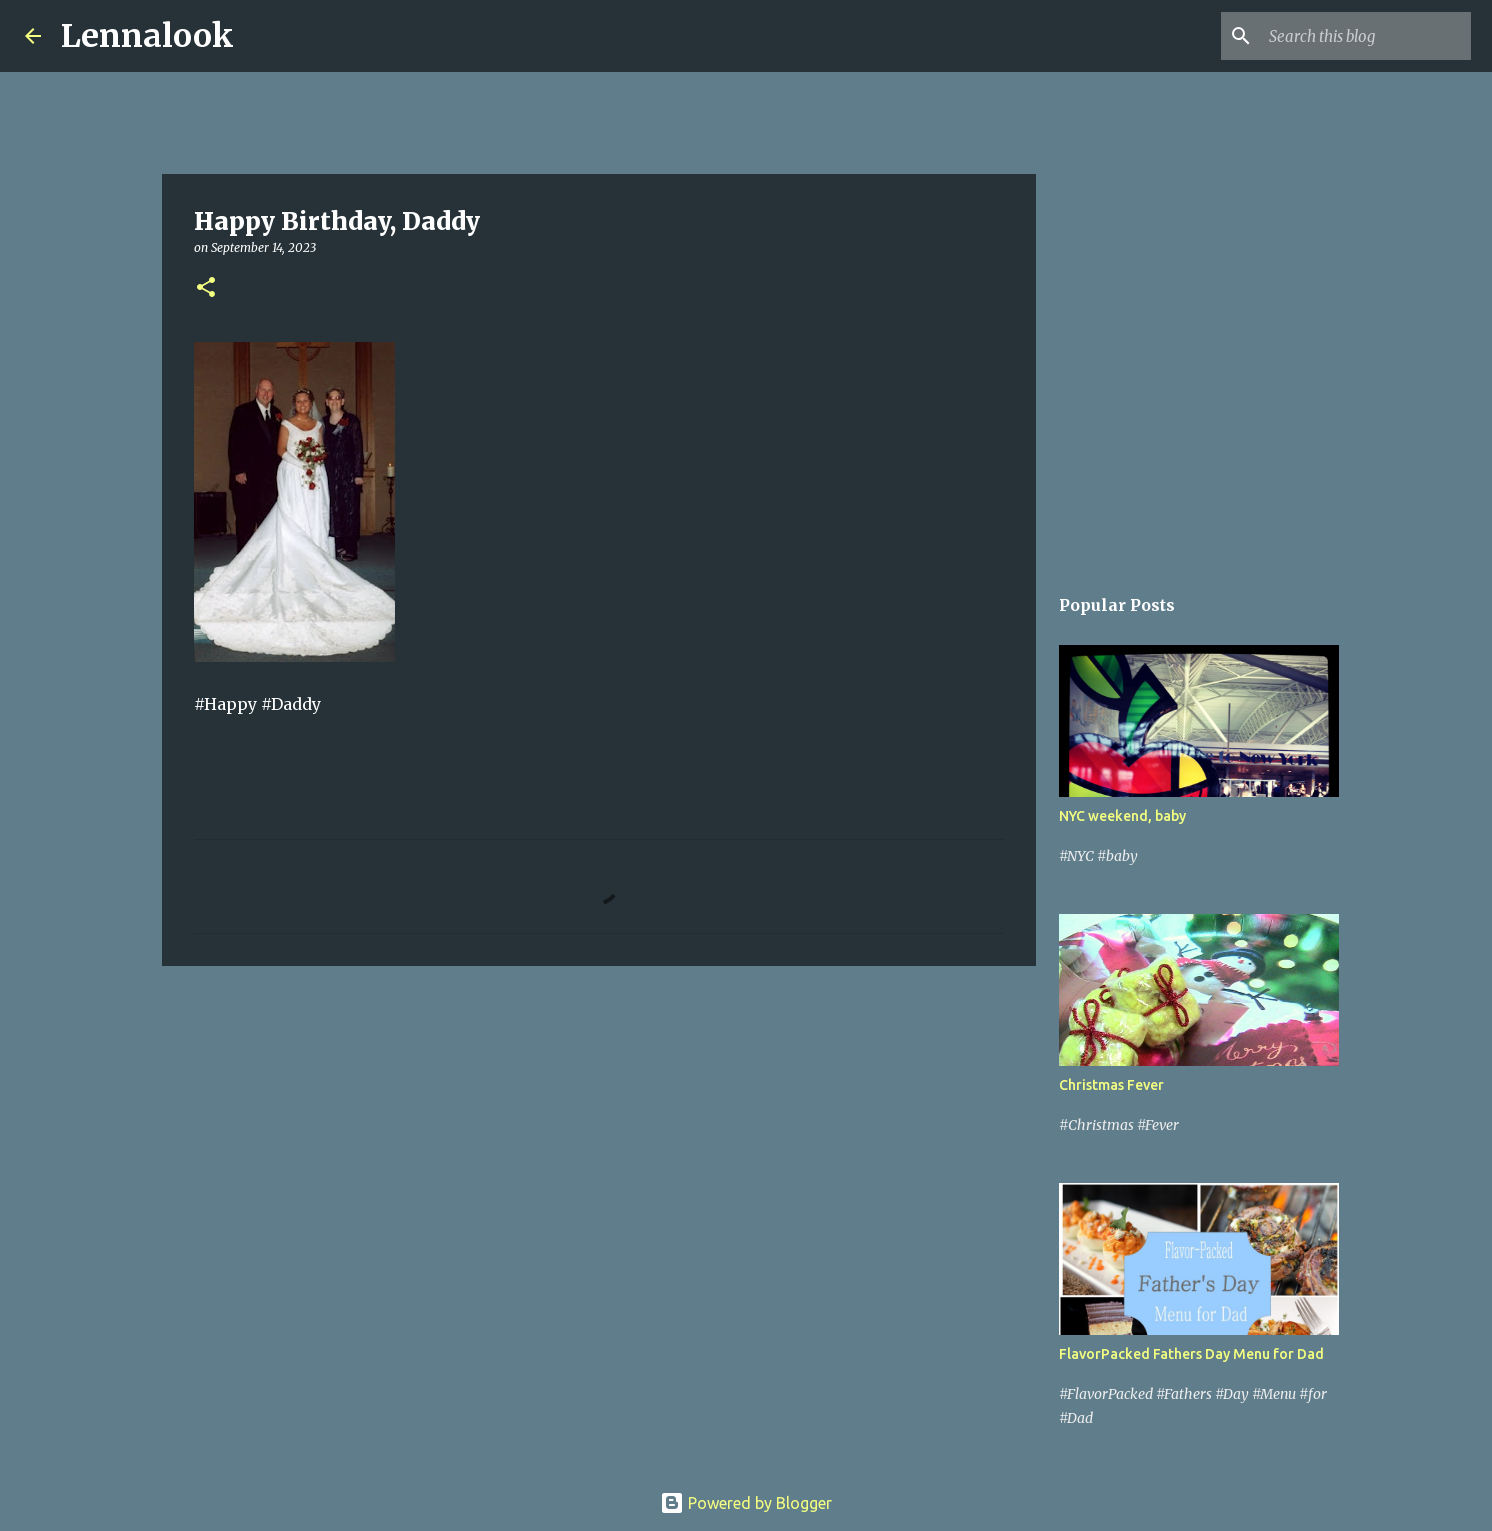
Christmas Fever (1111, 1085)
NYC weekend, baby (1122, 816)
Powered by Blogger (746, 1503)
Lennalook (147, 36)
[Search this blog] (1366, 36)
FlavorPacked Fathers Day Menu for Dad (1191, 1354)
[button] (206, 288)
